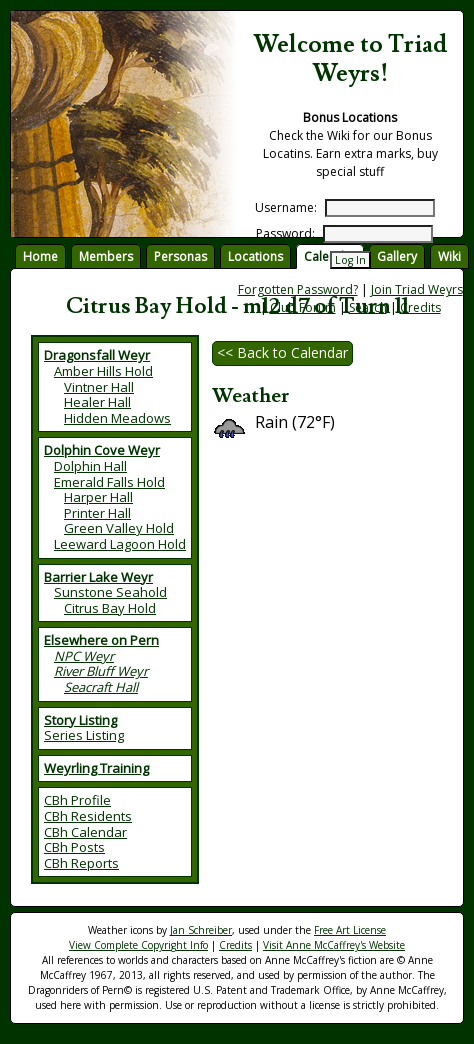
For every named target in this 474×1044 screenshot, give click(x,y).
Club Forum (303, 307)
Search (368, 307)
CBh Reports (81, 863)
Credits (420, 307)
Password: (285, 233)
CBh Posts (74, 847)
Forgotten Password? (298, 289)
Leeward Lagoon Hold (120, 544)
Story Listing (80, 720)
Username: (286, 207)
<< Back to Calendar (282, 352)
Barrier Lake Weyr (98, 577)
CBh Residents (88, 816)
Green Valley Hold (119, 528)
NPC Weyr (84, 656)
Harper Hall (98, 497)
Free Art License (350, 930)
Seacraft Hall (101, 687)
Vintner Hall (99, 387)
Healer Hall (97, 402)
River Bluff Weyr (101, 671)
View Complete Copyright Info (138, 945)
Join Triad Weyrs (417, 289)
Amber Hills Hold (103, 371)
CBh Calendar (85, 832)
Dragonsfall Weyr (97, 355)
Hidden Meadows (117, 418)
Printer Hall (97, 513)
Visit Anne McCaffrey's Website (334, 945)
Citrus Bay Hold (110, 608)
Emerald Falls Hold (109, 482)
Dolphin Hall (90, 466)
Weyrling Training (96, 768)
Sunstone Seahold (110, 592)
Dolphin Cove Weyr (102, 450)
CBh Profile (77, 800)
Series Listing (84, 735)
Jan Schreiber (201, 930)
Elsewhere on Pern (101, 640)
